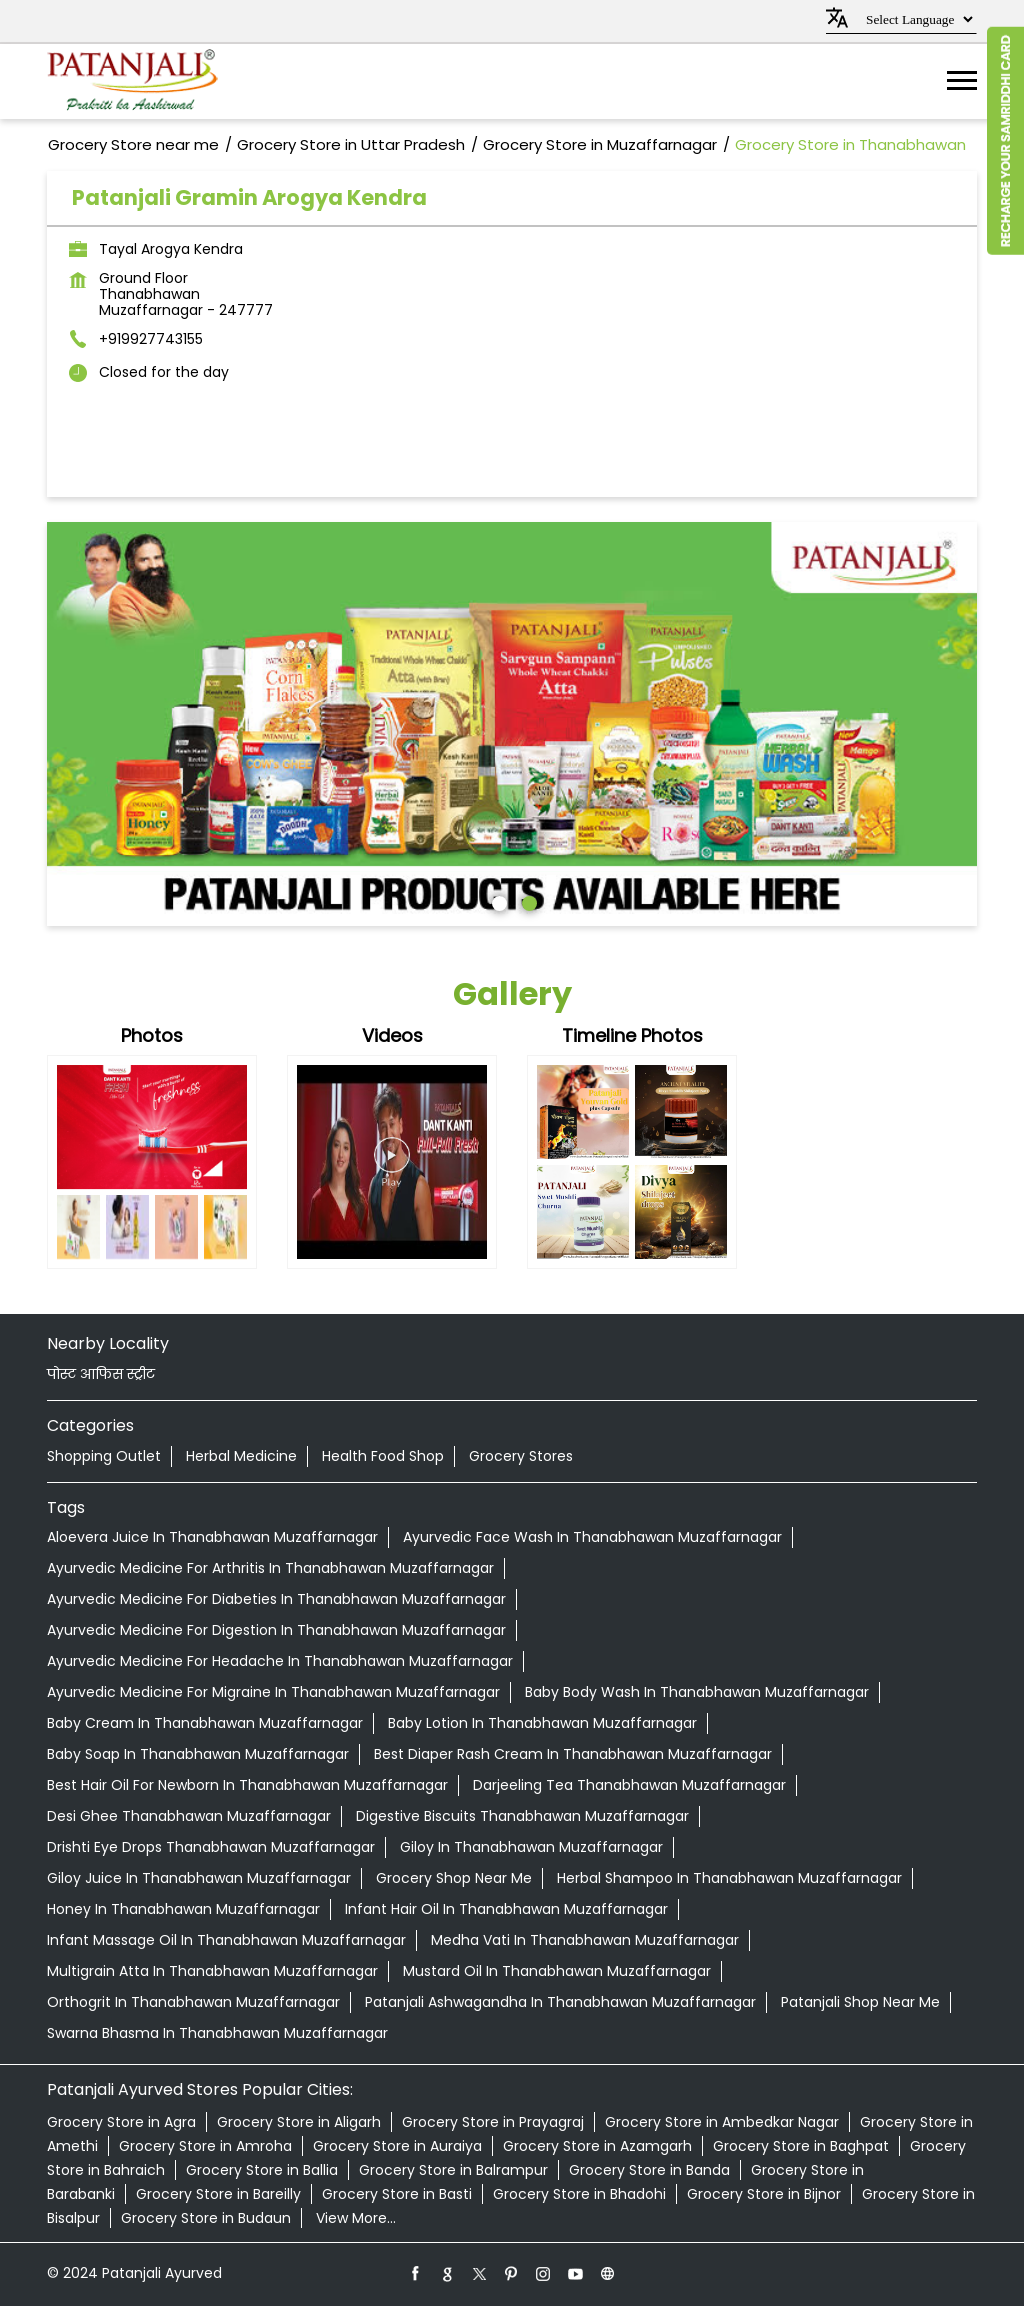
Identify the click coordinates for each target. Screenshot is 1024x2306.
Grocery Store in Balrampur (453, 2170)
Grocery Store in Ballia (262, 2170)
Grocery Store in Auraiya (397, 2146)
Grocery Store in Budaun (206, 2218)
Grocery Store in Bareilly (218, 2194)
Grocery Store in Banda (649, 2170)
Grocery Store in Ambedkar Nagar (722, 2122)
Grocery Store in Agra (121, 2122)
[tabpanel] (512, 724)
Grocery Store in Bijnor (764, 2194)
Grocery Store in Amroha (205, 2146)
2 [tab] (527, 901)
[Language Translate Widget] (916, 19)
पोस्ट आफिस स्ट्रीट (101, 1374)
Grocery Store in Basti (397, 2194)
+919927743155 (151, 339)
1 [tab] (497, 901)
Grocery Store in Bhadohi (579, 2194)
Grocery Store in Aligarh (299, 2122)
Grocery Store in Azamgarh (597, 2146)
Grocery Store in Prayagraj (493, 2122)
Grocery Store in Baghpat (801, 2146)
